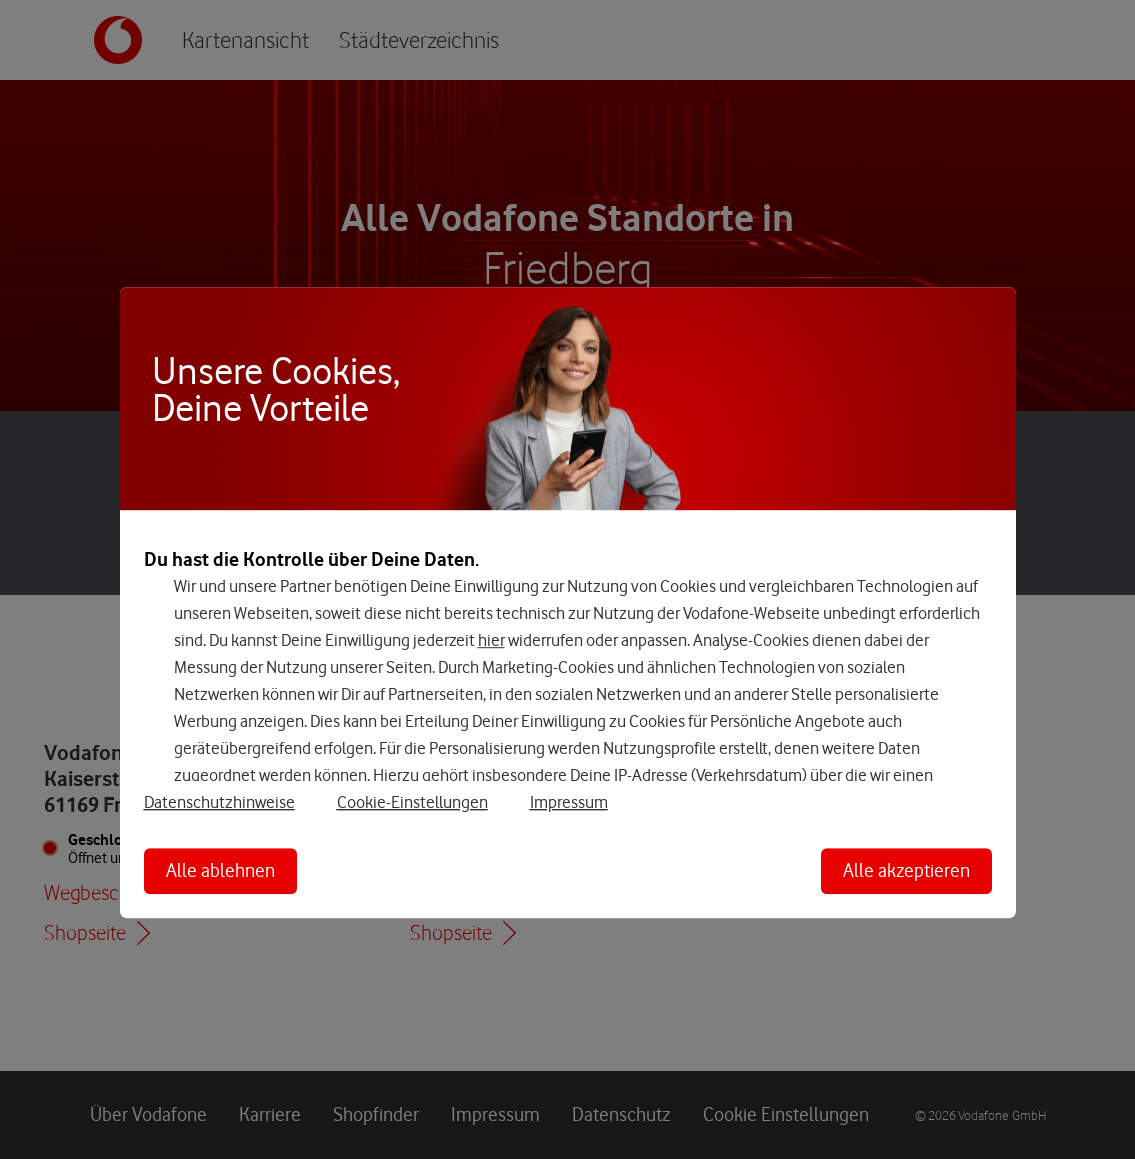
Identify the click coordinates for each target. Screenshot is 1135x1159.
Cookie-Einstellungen (412, 802)
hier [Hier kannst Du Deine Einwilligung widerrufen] (491, 640)
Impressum (569, 802)
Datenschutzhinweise (219, 802)
